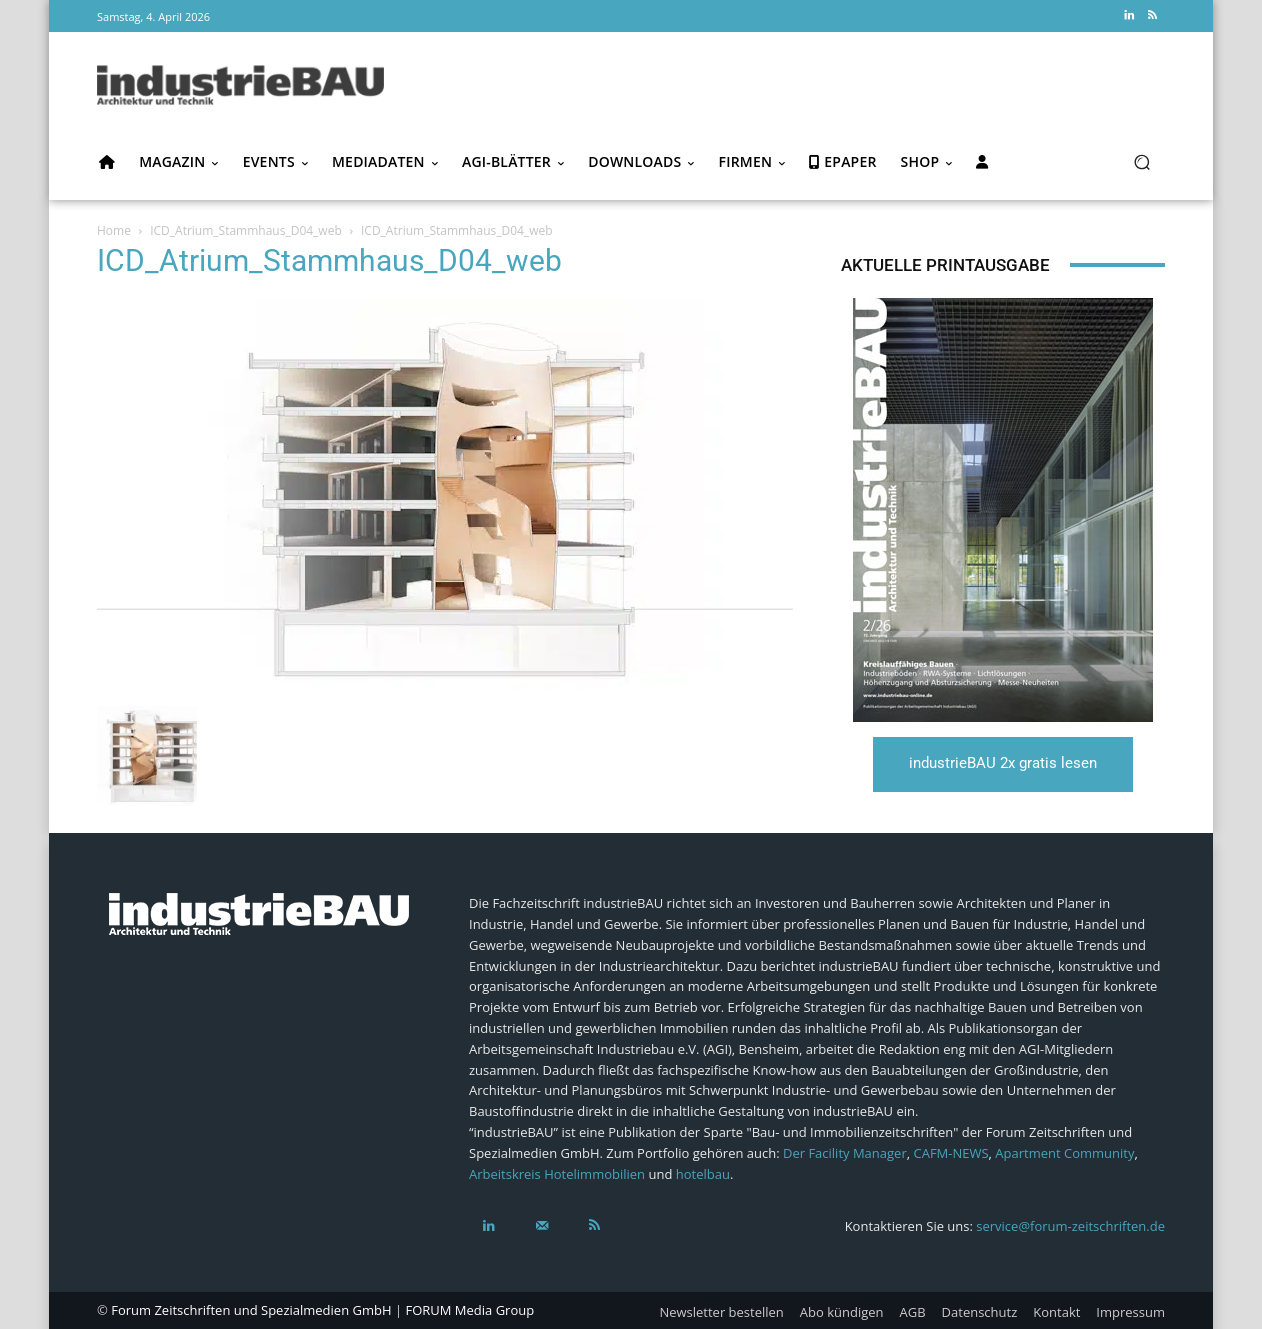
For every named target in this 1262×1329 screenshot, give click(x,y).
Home (114, 230)
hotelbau (703, 1174)
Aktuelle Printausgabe (945, 265)
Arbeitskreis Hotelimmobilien (557, 1174)
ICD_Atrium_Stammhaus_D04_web (246, 230)
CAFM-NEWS (950, 1153)
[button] (1141, 162)
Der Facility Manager (845, 1153)
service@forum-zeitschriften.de (1070, 1226)
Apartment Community (1064, 1153)
